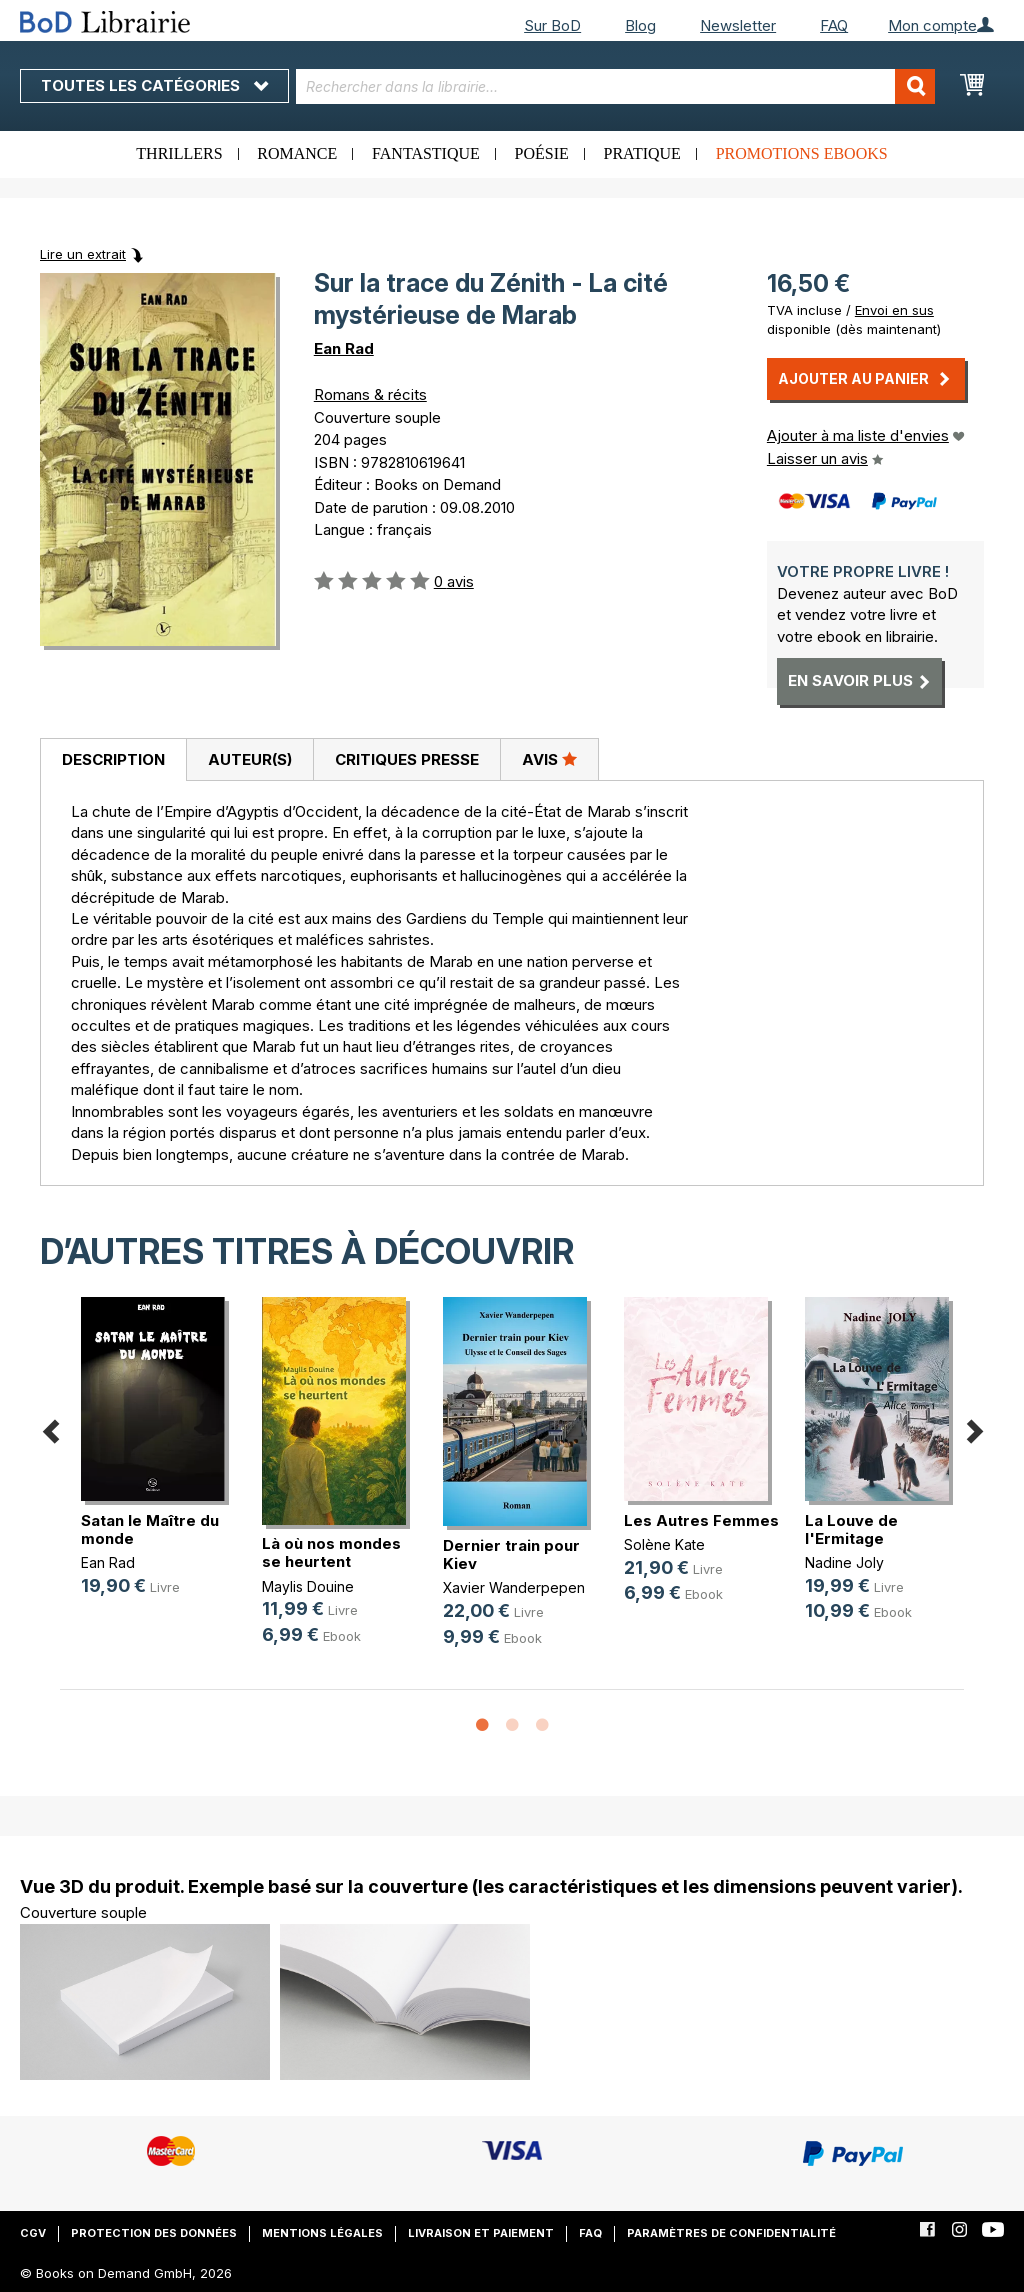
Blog (640, 25)
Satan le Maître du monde (150, 1529)
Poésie (542, 153)
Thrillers (179, 153)
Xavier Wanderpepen (514, 1587)
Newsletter (738, 25)
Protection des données (154, 2233)
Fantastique (426, 153)
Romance (297, 153)
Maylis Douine (308, 1586)
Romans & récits (370, 394)
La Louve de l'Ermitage (851, 1529)
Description (113, 759)
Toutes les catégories (154, 85)
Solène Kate (664, 1544)
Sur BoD (552, 25)
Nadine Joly (844, 1562)
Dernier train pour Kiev (511, 1554)
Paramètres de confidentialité (731, 2233)
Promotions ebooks (802, 153)
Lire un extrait (83, 254)
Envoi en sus (894, 310)
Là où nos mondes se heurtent (331, 1552)
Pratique (642, 153)
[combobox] (616, 86)
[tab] (113, 760)
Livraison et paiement (481, 2233)
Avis (549, 759)
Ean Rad (344, 348)
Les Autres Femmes (701, 1520)
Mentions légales (322, 2233)
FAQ (834, 25)
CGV (33, 2233)
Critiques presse (407, 759)
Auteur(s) (250, 759)
